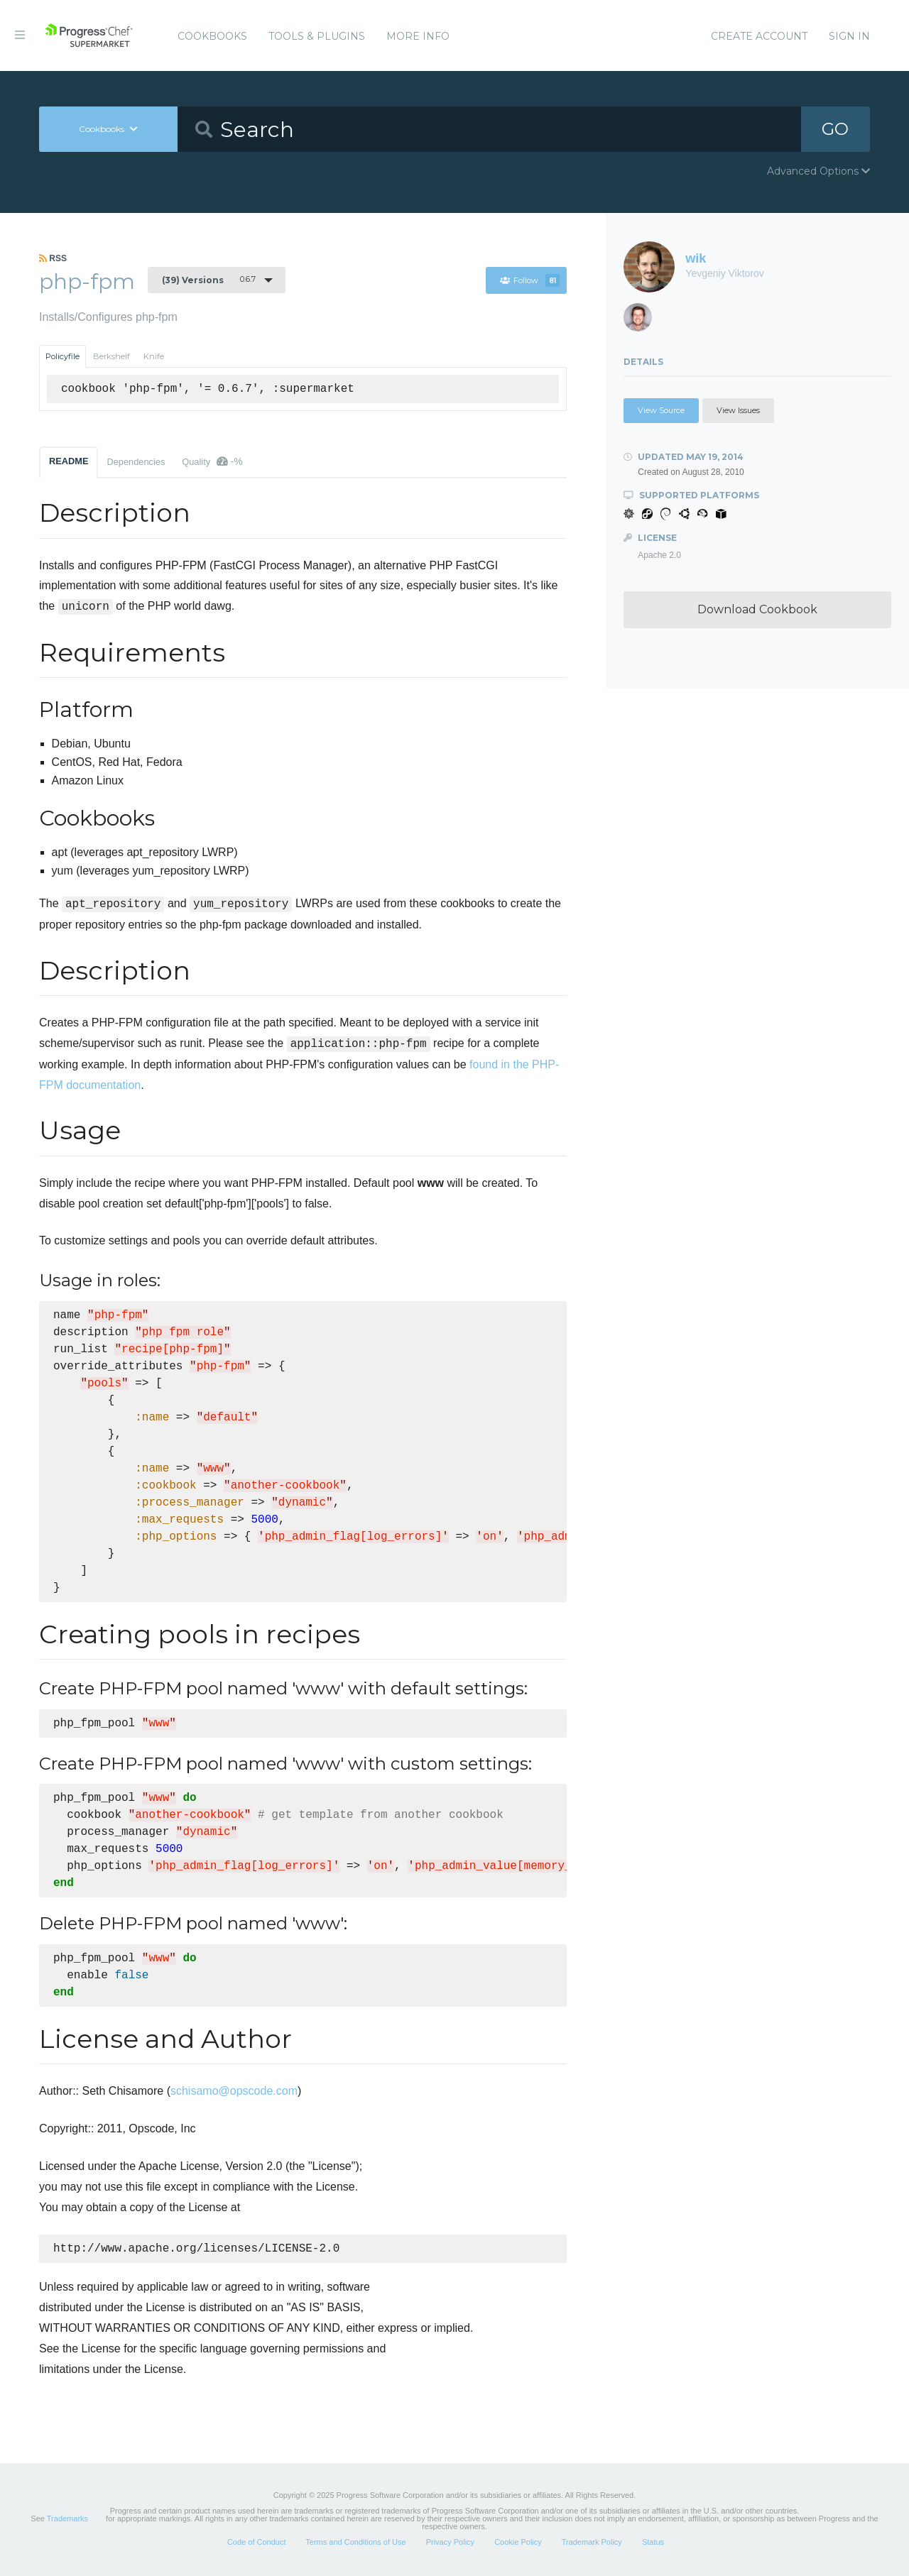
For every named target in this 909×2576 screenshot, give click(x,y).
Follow (530, 280)
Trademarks (67, 2520)
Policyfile (62, 356)
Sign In (849, 36)
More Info (418, 36)
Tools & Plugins (316, 36)
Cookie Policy (518, 2543)
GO (835, 129)
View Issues (738, 410)
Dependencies (136, 461)
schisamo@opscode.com (234, 2091)
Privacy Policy (450, 2543)
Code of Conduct (256, 2543)
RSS (53, 258)
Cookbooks (212, 36)
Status (653, 2543)
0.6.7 (209, 279)
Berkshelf (111, 356)
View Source (661, 410)
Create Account (759, 36)
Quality (212, 461)
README (68, 461)
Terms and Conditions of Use (355, 2543)
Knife (153, 356)
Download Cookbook (757, 609)
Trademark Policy (592, 2543)
